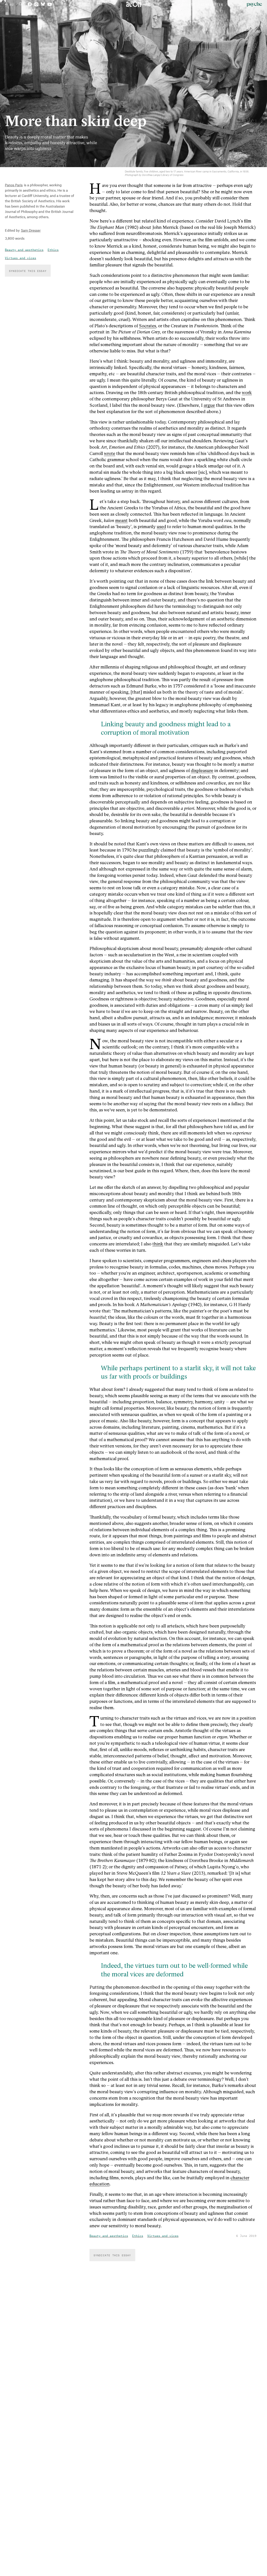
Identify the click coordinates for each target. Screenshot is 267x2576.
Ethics (53, 249)
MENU (9, 4)
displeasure (202, 771)
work (247, 393)
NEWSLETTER (212, 4)
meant (121, 521)
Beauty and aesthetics (24, 249)
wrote (109, 454)
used (161, 527)
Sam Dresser (31, 230)
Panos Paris (14, 185)
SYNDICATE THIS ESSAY (28, 271)
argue (209, 405)
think (157, 1244)
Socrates (147, 326)
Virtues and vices (20, 258)
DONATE (189, 4)
